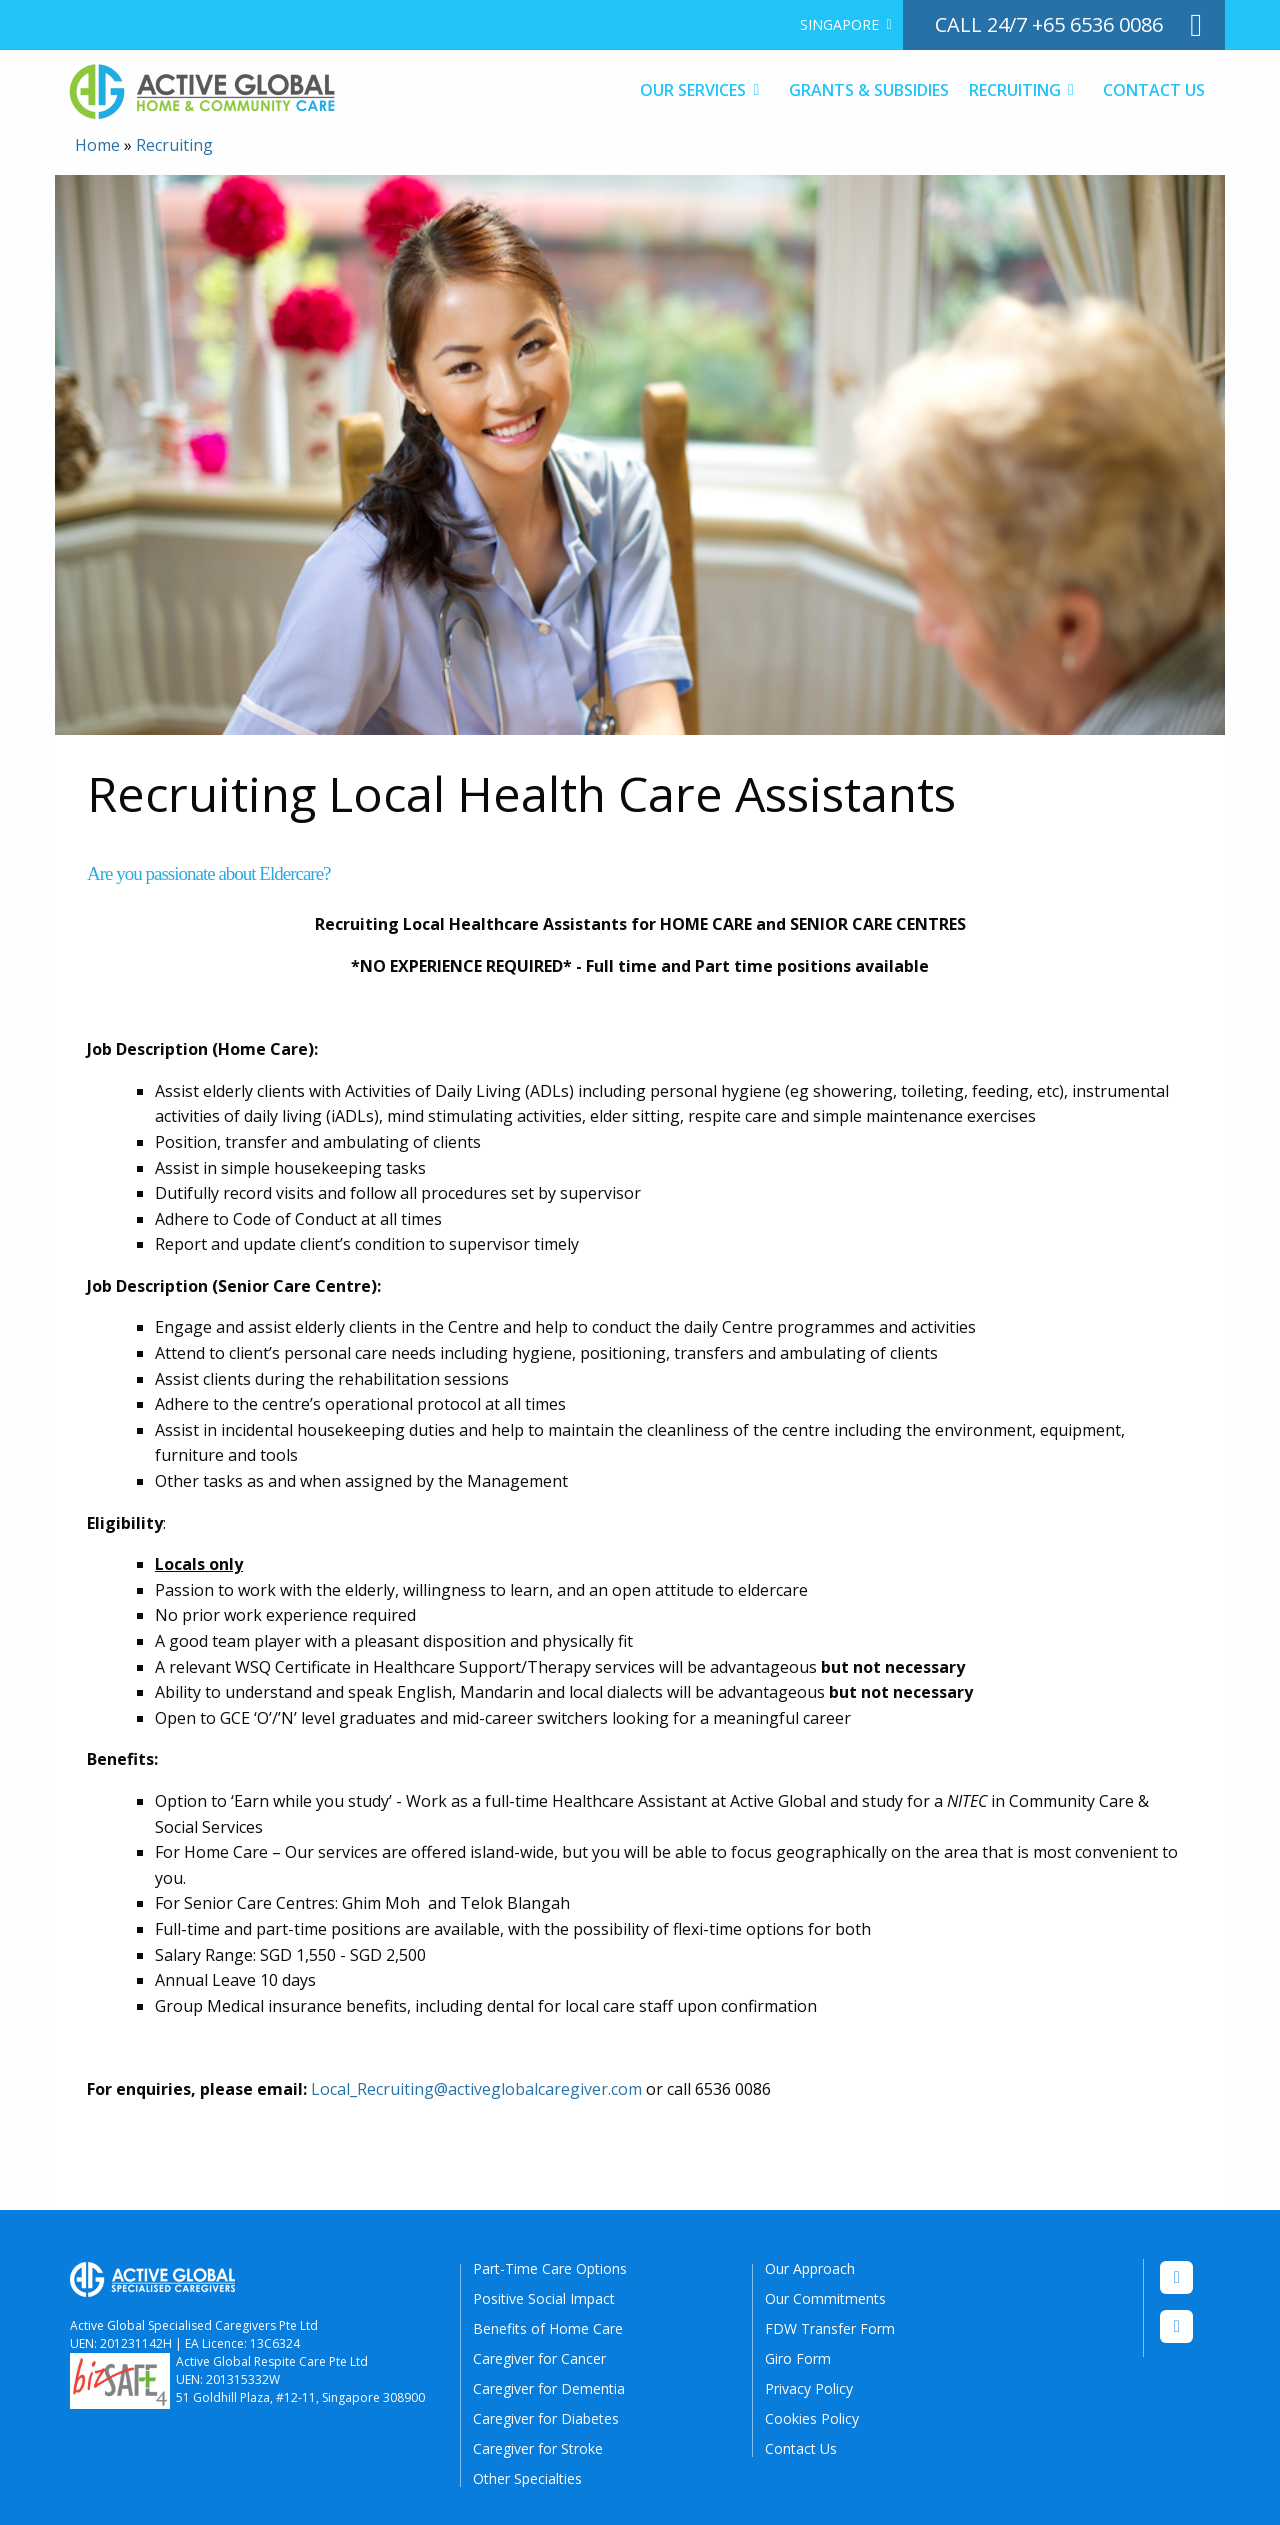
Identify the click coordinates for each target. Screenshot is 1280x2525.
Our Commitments (825, 2298)
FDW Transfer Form (830, 2328)
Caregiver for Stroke (538, 2448)
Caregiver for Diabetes (546, 2418)
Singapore (839, 24)
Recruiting (1015, 90)
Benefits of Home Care (548, 2328)
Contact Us (1154, 90)
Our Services (693, 90)
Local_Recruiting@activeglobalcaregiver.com (476, 2089)
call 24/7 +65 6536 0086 (1049, 24)
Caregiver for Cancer (539, 2358)
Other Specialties (527, 2478)
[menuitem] (843, 25)
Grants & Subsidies (869, 90)
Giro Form (798, 2358)
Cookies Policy (812, 2418)
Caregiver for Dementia (549, 2388)
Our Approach (810, 2268)
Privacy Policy (809, 2388)
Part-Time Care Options (550, 2268)
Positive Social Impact (544, 2298)
